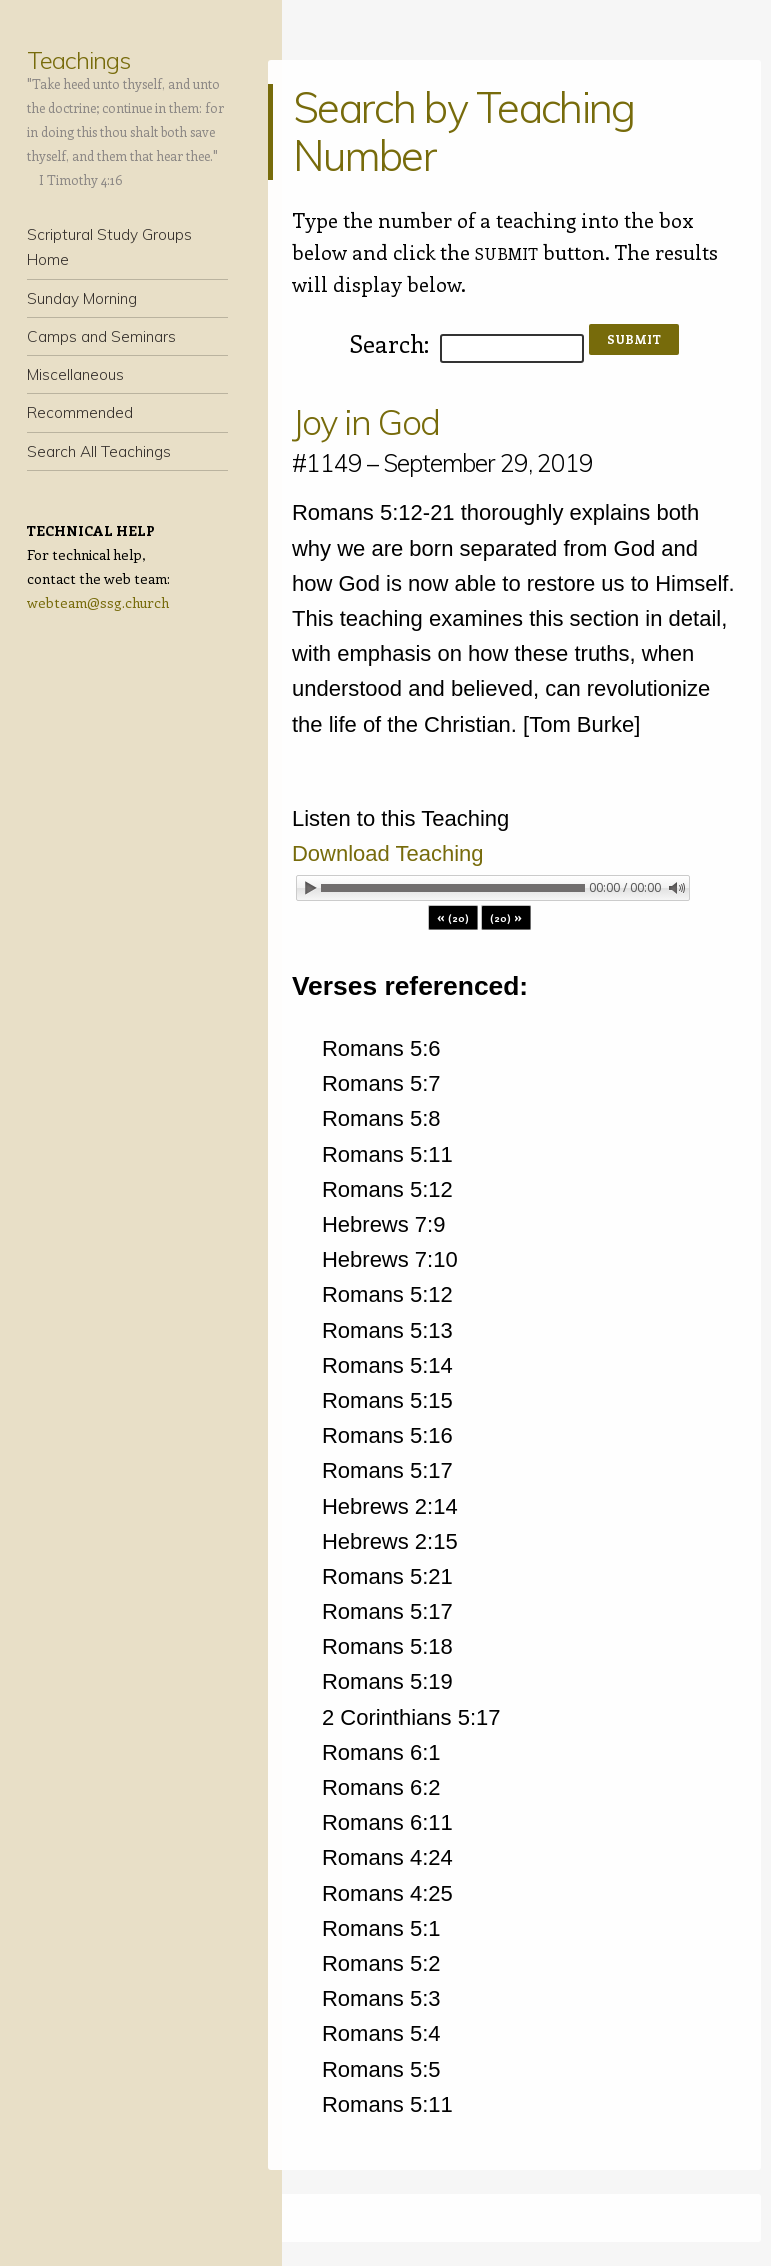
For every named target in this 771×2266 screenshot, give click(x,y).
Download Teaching (388, 853)
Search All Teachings (99, 451)
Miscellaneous (75, 374)
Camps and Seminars (101, 336)
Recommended (80, 412)
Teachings (78, 60)
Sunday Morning (82, 298)
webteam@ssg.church (98, 602)
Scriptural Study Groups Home (109, 247)
